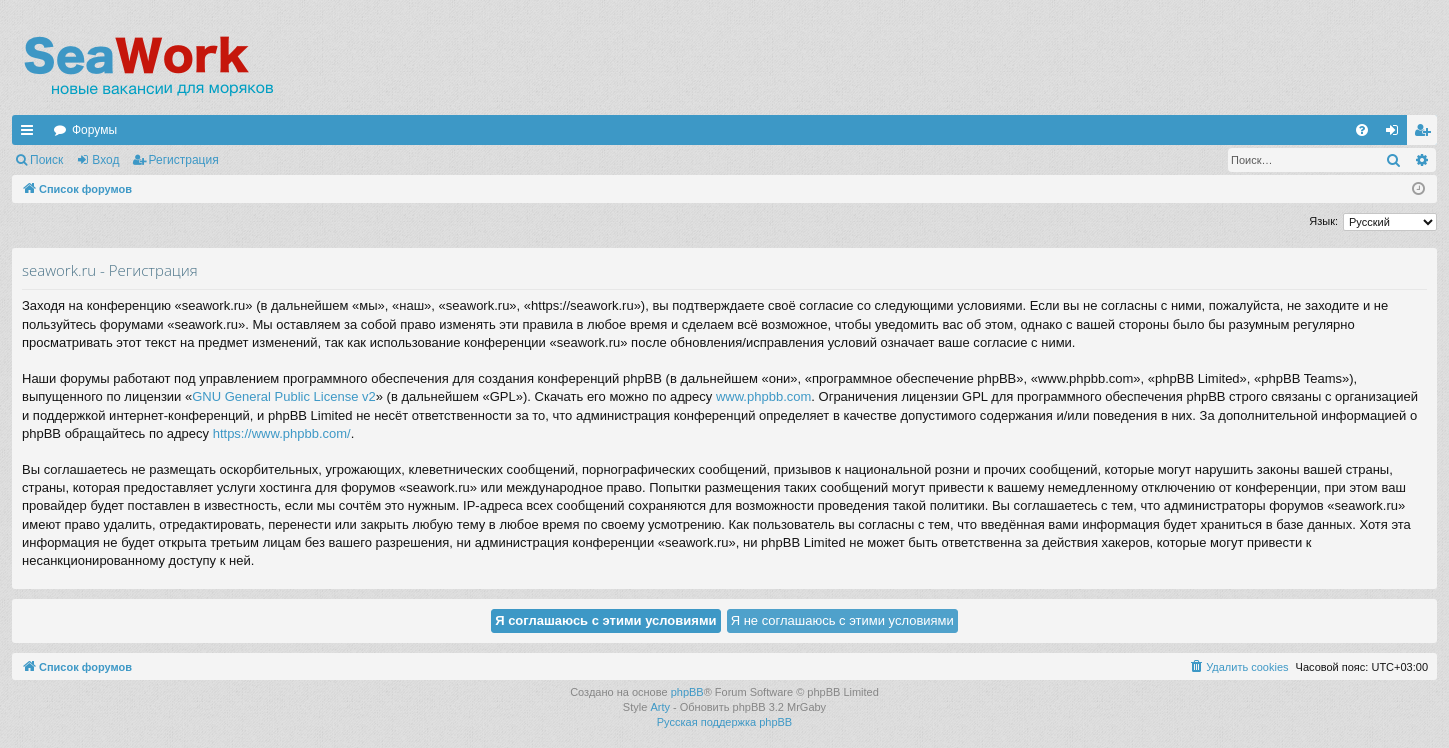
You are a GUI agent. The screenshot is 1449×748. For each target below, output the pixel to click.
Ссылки (31, 134)
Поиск (46, 160)
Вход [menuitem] (1396, 134)
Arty (660, 707)
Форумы (94, 130)
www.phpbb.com (763, 396)
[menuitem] (1362, 130)
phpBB (687, 692)
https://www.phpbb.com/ (282, 433)
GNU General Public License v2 (284, 396)
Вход (105, 160)
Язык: (1323, 221)
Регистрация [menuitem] (1426, 134)
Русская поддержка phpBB (724, 722)
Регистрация (184, 160)
